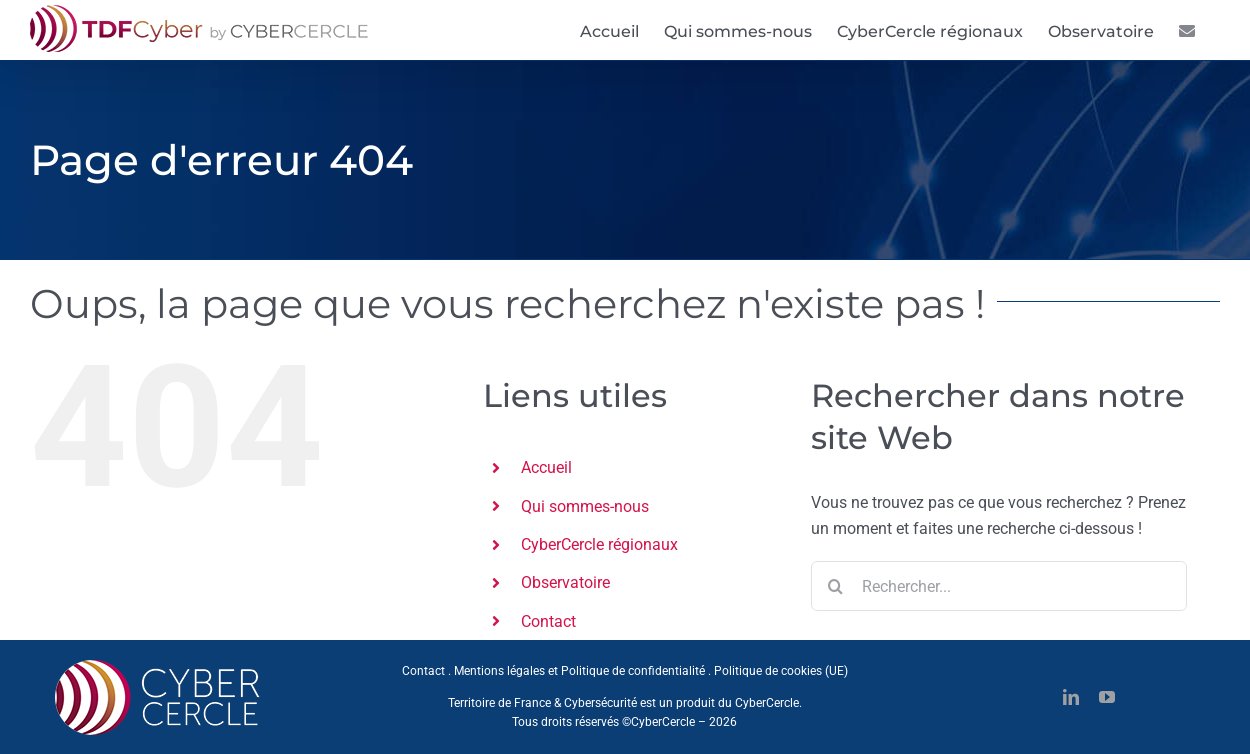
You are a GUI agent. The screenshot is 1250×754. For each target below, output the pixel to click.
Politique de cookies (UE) (781, 671)
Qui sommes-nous (585, 506)
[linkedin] (1071, 697)
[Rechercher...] (999, 586)
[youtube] (1107, 697)
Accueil (546, 467)
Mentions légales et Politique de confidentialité (579, 671)
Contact (548, 621)
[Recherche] (836, 586)
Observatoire (565, 582)
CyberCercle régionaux (599, 544)
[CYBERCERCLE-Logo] (161, 666)
